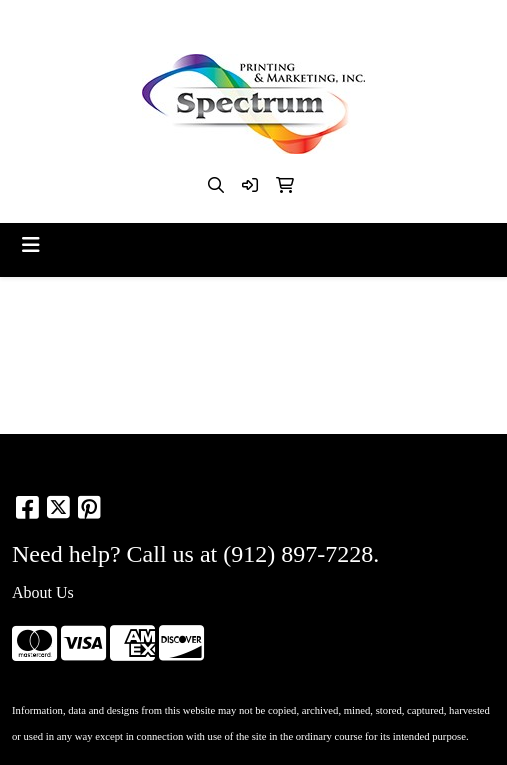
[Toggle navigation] (31, 245)
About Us (43, 592)
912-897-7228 (166, 21)
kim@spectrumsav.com (301, 21)
